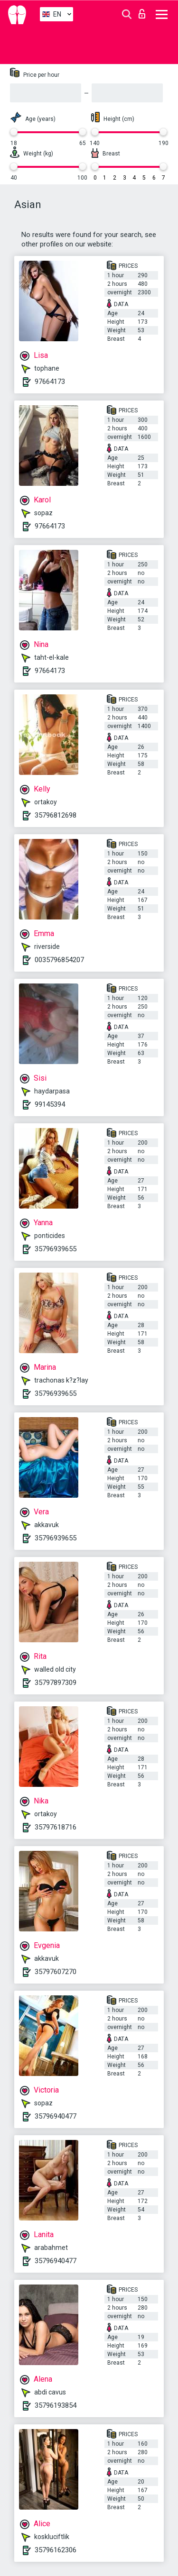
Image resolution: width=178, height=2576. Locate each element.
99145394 (50, 1104)
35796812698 (55, 815)
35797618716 (55, 1827)
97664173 (50, 381)
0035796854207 (59, 960)
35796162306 (55, 2550)
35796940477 (55, 2116)
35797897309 (55, 1682)
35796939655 (55, 1249)
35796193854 (55, 2405)
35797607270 (55, 1971)
